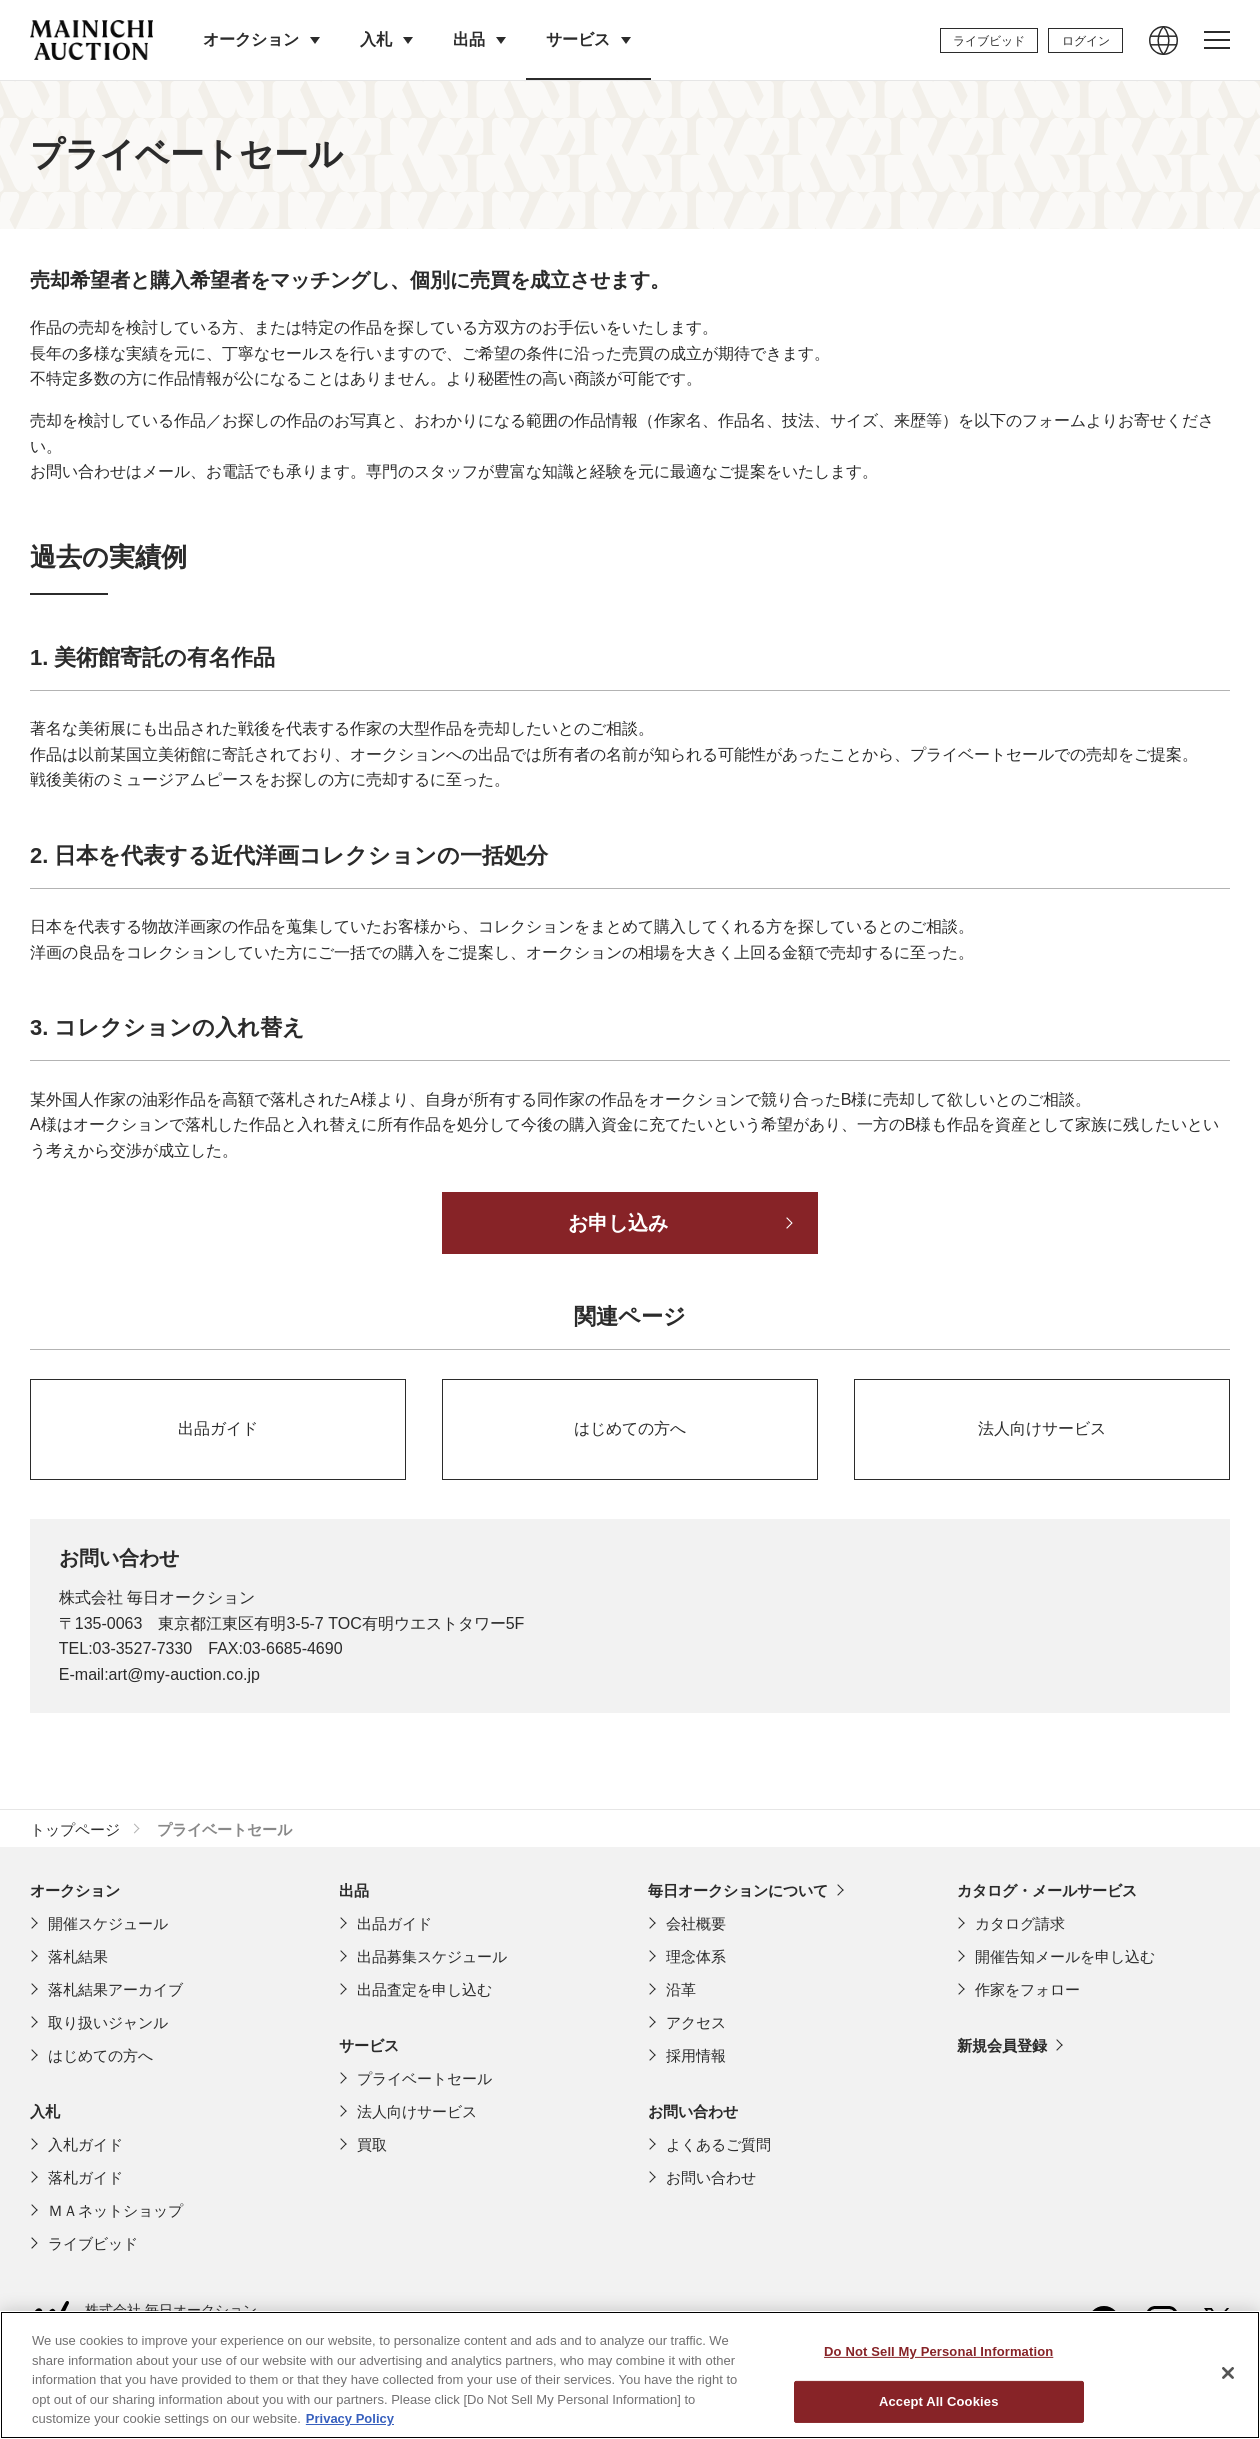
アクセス (696, 2022)
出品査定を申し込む (424, 1989)
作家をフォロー (1027, 1989)
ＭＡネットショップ (115, 2210)
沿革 (681, 1989)
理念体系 (696, 1956)
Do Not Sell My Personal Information (938, 2402)
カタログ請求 (1020, 1923)
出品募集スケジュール (432, 1956)
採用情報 (696, 2055)
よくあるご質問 (718, 2144)
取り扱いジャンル (108, 2022)
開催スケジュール (108, 1923)
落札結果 (78, 1956)
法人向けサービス (417, 2111)
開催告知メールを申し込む (1065, 1956)
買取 (372, 2144)
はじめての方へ (100, 2055)
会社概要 (696, 1923)
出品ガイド (394, 1923)
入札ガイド (85, 2144)
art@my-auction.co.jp (184, 1674)
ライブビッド (93, 2243)
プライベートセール (424, 2078)
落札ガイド (85, 2177)
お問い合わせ (711, 2177)
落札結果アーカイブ (115, 1989)
